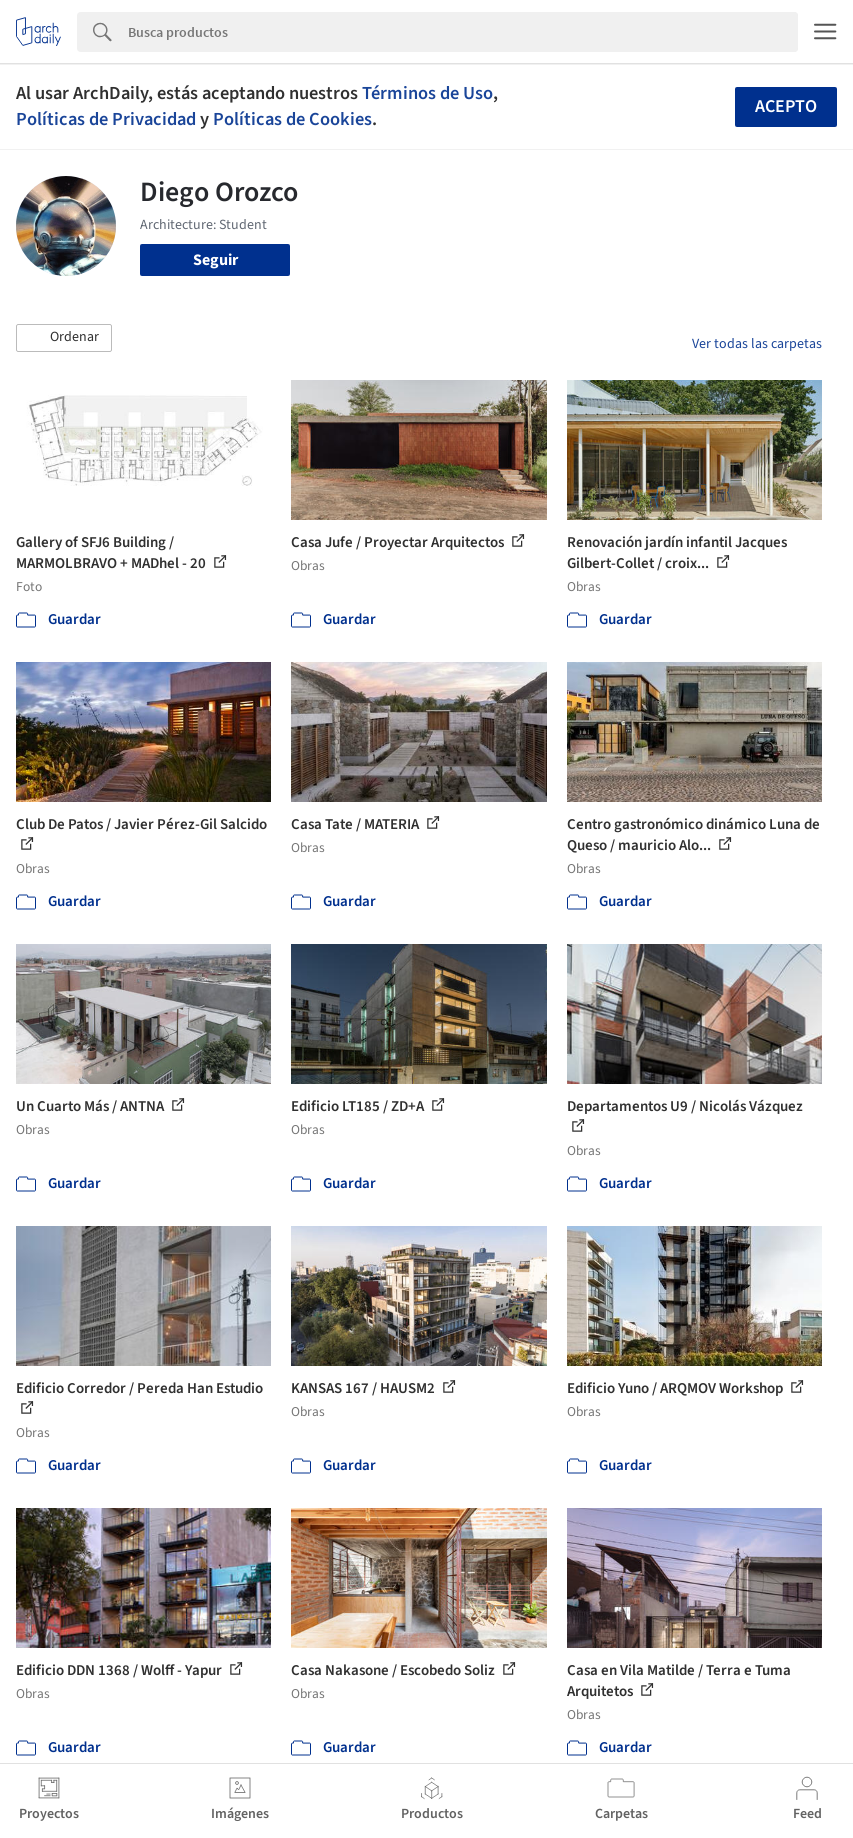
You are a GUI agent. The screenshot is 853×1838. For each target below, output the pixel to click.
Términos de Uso (427, 93)
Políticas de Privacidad (106, 119)
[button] (64, 338)
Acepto (786, 106)
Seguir (215, 260)
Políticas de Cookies (292, 119)
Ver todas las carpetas (757, 344)
